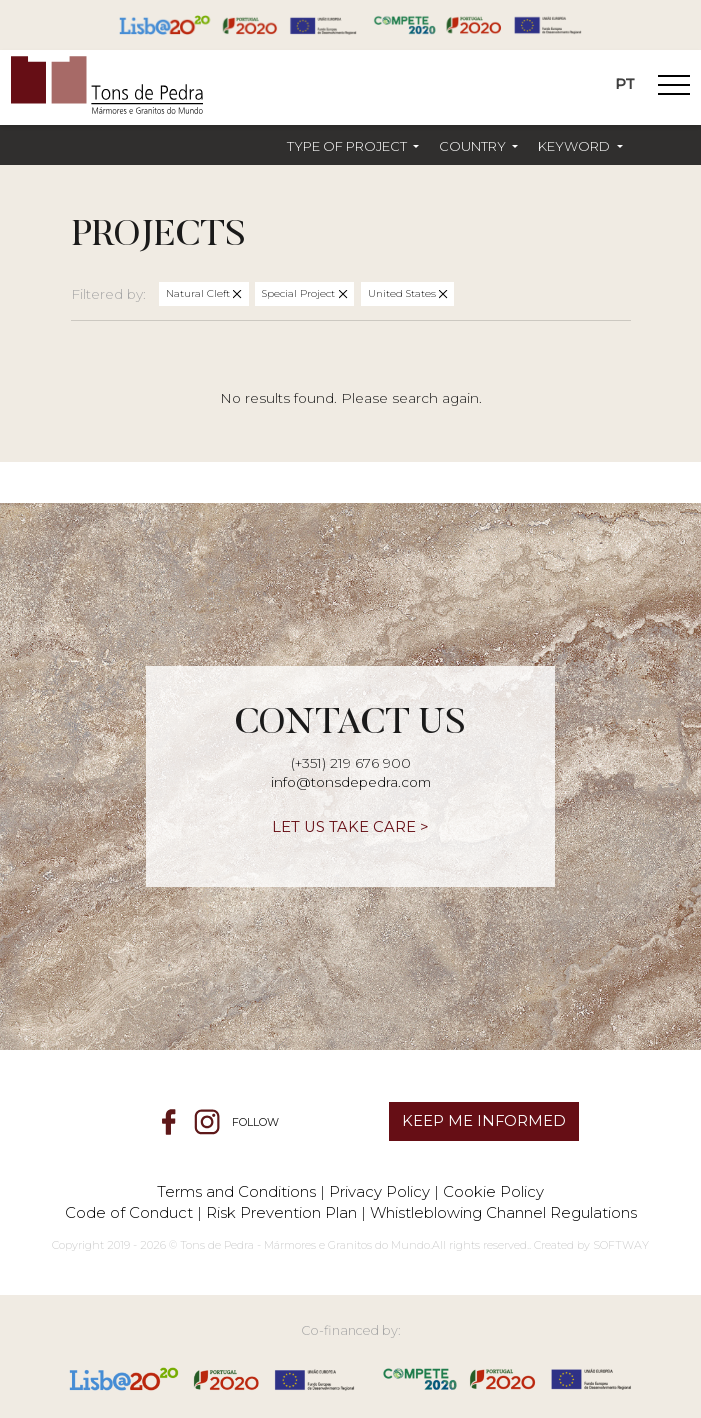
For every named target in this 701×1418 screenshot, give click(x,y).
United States (403, 293)
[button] (353, 146)
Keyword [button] (575, 146)
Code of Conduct (129, 1212)
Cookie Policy (493, 1191)
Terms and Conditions (236, 1191)
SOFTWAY (621, 1245)
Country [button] (474, 146)
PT (625, 84)
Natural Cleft (199, 293)
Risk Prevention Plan (281, 1212)
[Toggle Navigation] (674, 88)
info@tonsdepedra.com (351, 782)
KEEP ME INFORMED (484, 1121)
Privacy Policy (379, 1191)
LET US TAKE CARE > (350, 827)
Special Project (300, 293)
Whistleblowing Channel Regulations (503, 1212)
